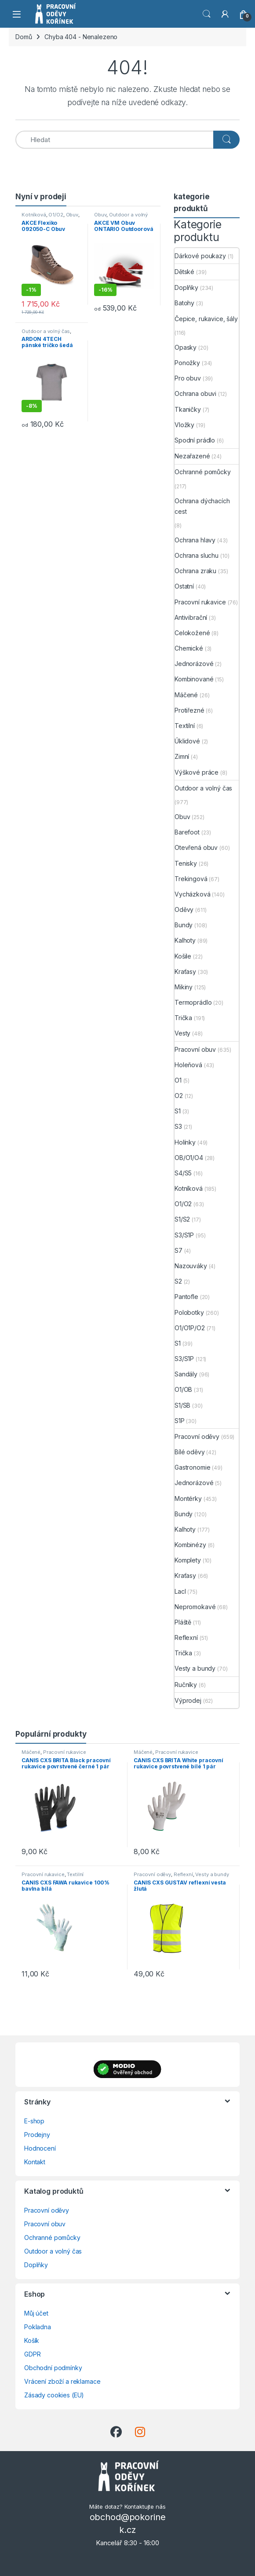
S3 (178, 1126)
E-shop (34, 2121)
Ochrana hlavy (195, 540)
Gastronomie (192, 1467)
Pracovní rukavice (200, 602)
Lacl (180, 1591)
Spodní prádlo (195, 440)
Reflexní (186, 1637)
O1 (178, 1080)
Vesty (182, 1033)
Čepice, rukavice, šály (206, 318)
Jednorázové (194, 663)
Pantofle (186, 1296)
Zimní (182, 756)
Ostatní (184, 586)
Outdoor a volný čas (46, 331)
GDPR (32, 2354)
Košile (183, 956)
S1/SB (182, 1405)
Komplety (188, 1560)
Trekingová (191, 878)
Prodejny (37, 2134)
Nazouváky (191, 1266)
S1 (178, 1111)
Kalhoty (185, 940)
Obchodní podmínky (53, 2367)
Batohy (184, 303)
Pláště (183, 1622)
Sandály (186, 1374)
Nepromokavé (195, 1606)
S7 (178, 1250)
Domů (23, 36)
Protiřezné (189, 710)
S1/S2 (182, 1219)
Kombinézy (190, 1544)
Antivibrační (191, 617)
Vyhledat (206, 14)
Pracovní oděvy (197, 1436)
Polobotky (189, 1312)
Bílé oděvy (190, 1452)
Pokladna (37, 2327)
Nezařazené (192, 456)
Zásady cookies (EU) (54, 2395)
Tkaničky (188, 409)
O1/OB (183, 1389)
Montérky (188, 1498)
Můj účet (36, 2313)
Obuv (72, 215)
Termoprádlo (193, 1002)
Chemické (189, 648)
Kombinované (194, 679)
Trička (183, 1017)
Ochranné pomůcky (203, 472)
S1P (180, 1420)
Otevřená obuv (196, 847)
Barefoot (187, 832)
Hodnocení (40, 2148)
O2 (179, 1095)
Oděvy (184, 909)
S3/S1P (184, 1235)
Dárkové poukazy (200, 256)
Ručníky (186, 1684)
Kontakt (34, 2162)
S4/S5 (183, 1173)
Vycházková (193, 894)
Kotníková (34, 215)
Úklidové (187, 741)
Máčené (186, 695)
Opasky (186, 347)
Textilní (185, 725)
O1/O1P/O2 (190, 1328)
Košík (31, 2340)
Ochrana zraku (195, 570)
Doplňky (186, 287)
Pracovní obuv (195, 1049)
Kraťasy (185, 971)
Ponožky (187, 362)
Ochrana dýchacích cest (202, 506)
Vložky (184, 424)
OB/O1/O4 (189, 1157)
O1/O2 (55, 215)
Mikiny (184, 987)
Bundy (184, 925)
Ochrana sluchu (197, 555)
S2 (178, 1281)
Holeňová (188, 1064)
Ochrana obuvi (195, 393)
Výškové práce (197, 772)
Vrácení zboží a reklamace (62, 2381)
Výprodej (188, 1700)
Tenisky (186, 863)
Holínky (185, 1142)
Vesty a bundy (195, 1668)
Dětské (184, 271)
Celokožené (192, 633)
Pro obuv (188, 378)
